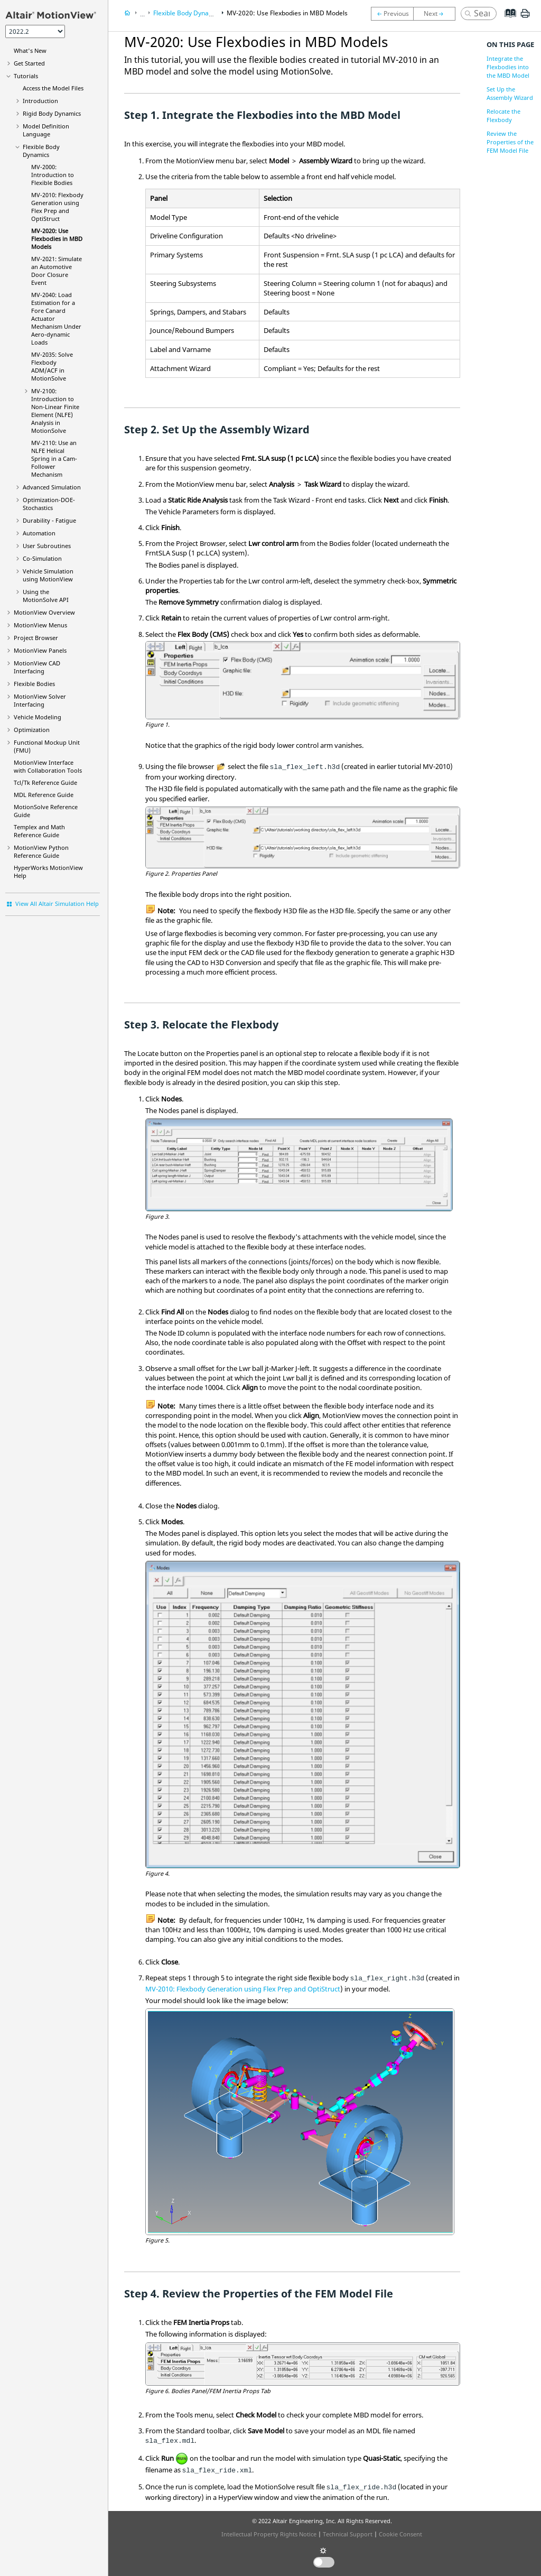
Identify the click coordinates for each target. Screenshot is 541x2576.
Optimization (32, 730)
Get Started (29, 63)
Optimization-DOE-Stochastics (49, 504)
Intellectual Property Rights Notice (268, 2534)
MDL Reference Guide (43, 795)
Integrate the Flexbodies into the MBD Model (508, 66)
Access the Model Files (53, 88)
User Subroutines (47, 546)
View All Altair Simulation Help (57, 903)
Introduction (40, 101)
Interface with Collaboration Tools (48, 766)
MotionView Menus (40, 625)
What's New (30, 50)
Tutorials (26, 76)
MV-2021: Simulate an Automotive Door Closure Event (56, 270)
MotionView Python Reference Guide (41, 851)
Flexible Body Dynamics (41, 151)
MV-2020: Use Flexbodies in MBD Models (56, 239)
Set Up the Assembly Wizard (510, 93)
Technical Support (347, 2534)
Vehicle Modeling (37, 717)
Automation (39, 533)
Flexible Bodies (34, 684)
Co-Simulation (42, 558)
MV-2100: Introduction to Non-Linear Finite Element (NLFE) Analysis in (55, 410)
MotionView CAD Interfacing (37, 667)
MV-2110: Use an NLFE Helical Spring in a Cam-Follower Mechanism (54, 458)
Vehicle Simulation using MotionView (48, 575)
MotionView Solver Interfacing (40, 700)
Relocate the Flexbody (503, 115)
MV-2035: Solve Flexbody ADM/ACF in (52, 366)
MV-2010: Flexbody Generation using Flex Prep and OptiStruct (242, 1989)
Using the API (46, 596)
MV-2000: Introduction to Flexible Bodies (52, 175)
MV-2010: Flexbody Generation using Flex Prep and (57, 207)
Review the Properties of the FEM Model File (510, 141)
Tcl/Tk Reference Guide (45, 782)
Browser (36, 638)
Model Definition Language (46, 130)
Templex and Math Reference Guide (39, 831)
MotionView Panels (40, 650)
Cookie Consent (400, 2534)
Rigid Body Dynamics (52, 113)
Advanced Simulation (52, 487)
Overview (44, 612)
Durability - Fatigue (49, 520)
